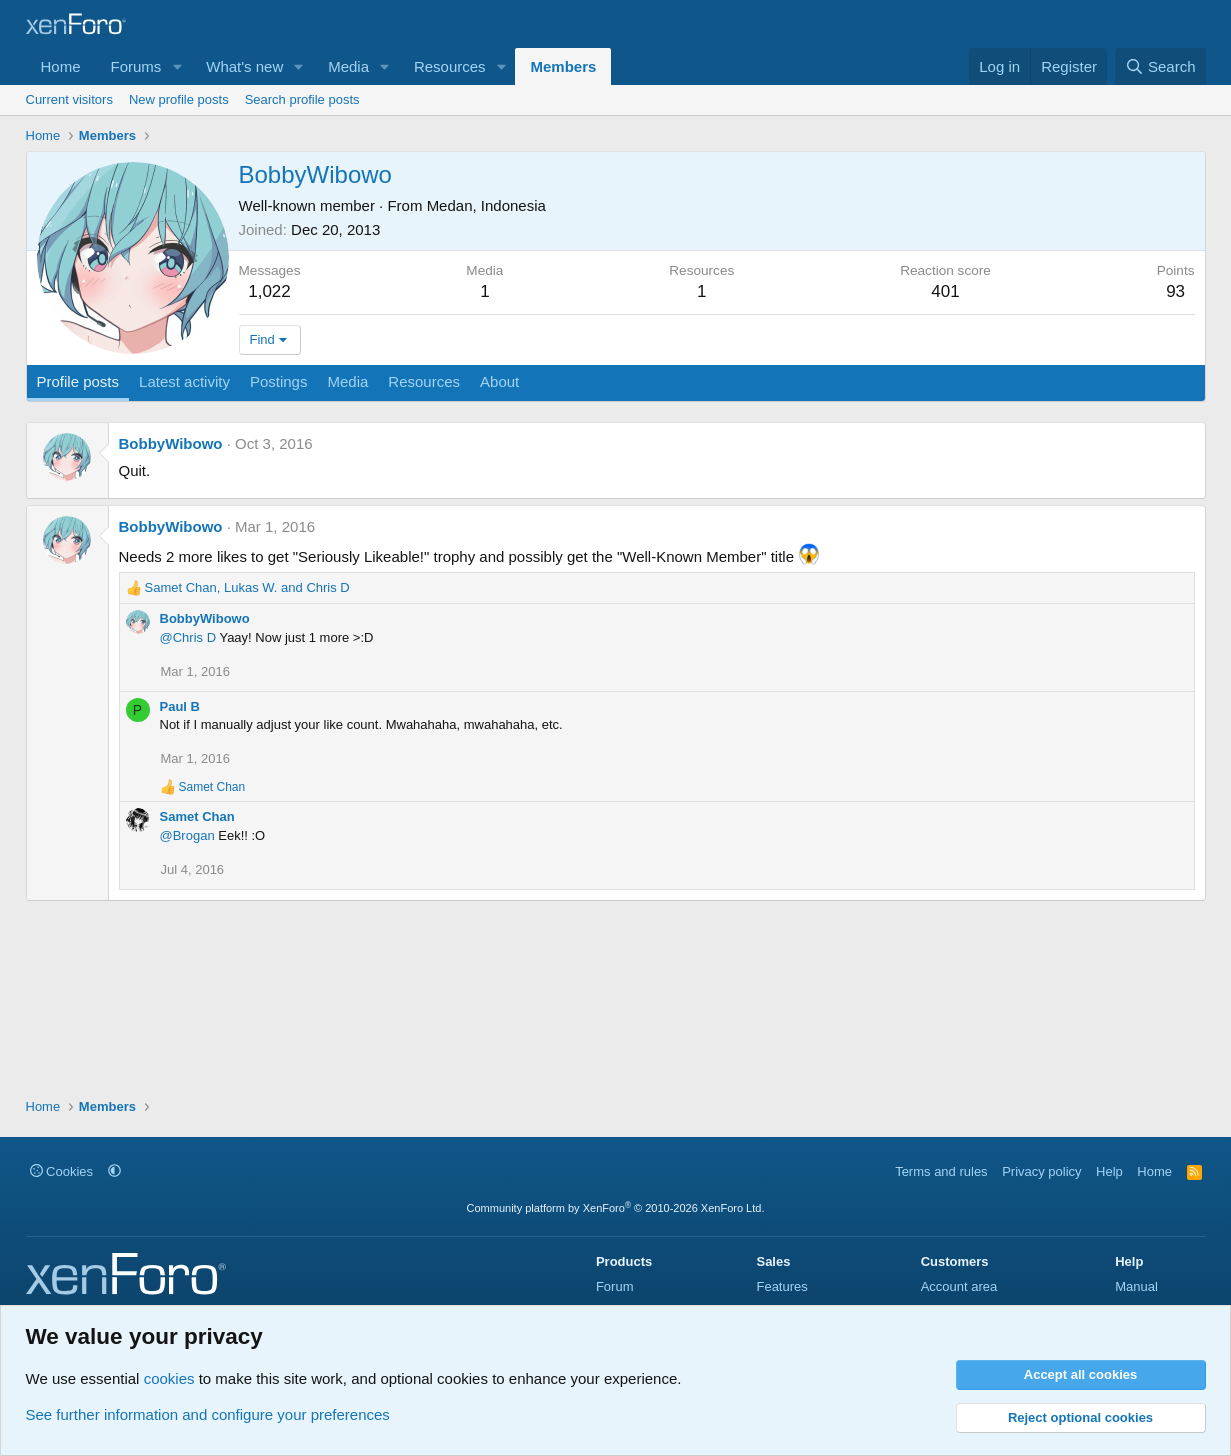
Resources (450, 66)
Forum (615, 1286)
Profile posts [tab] (78, 381)
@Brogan (187, 835)
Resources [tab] (424, 381)
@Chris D (188, 637)
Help (1109, 1171)
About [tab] (499, 381)
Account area (959, 1286)
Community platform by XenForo (616, 1208)
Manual (1136, 1286)
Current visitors (69, 99)
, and (247, 587)
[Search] (1160, 66)
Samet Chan (197, 816)
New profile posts (179, 99)
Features (781, 1286)
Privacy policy (1041, 1171)
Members (563, 66)
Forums (136, 66)
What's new (244, 66)
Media (348, 66)
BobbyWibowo (171, 443)
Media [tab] (347, 381)
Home (61, 66)
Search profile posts (302, 99)
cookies (169, 1378)
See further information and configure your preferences (208, 1414)
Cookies (62, 1171)
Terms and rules (941, 1171)
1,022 (269, 291)
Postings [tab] (279, 381)
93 (1175, 291)
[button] (177, 66)
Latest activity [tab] (184, 381)
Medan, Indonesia (486, 205)
